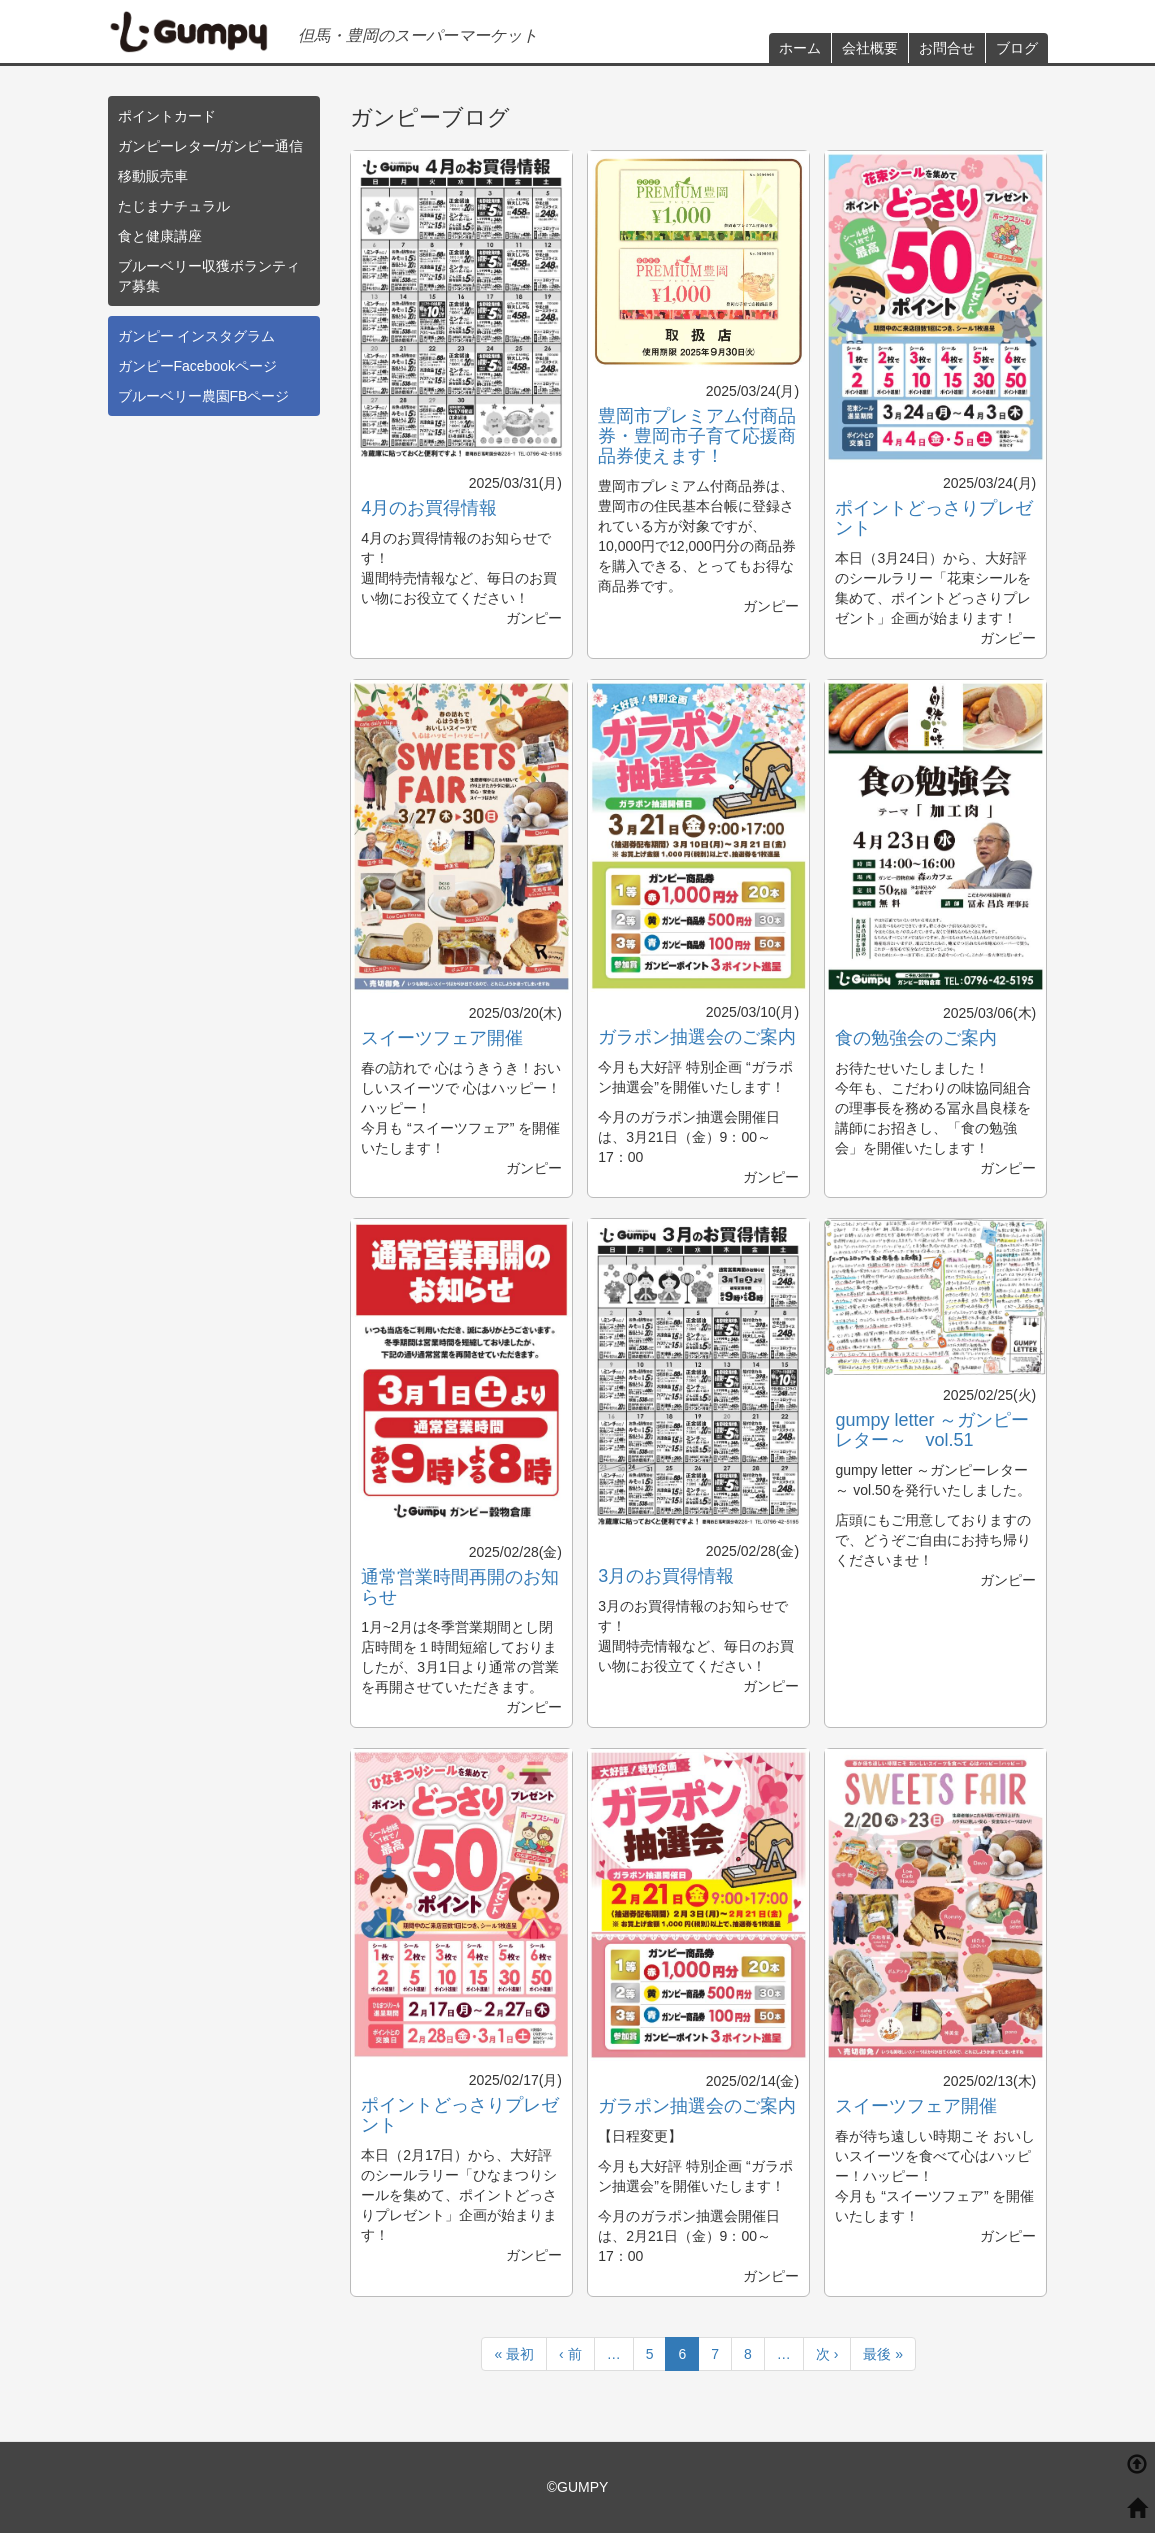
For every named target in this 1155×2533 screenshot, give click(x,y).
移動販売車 (153, 176)
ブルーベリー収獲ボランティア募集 (209, 276)
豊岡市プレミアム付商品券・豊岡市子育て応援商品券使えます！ (697, 436)
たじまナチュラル (174, 206)
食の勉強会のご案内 (916, 1038)
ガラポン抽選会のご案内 (697, 1037)
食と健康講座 (160, 236)
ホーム (800, 48)
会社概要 (870, 48)
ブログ (1017, 48)
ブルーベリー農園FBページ (204, 396)
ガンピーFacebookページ (197, 366)
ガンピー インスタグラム (197, 336)
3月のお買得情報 (666, 1576)
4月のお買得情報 (429, 508)
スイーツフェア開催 (442, 1038)
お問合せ (947, 48)
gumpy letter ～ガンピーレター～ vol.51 (932, 1430)
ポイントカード (167, 116)
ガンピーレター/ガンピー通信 (211, 146)
